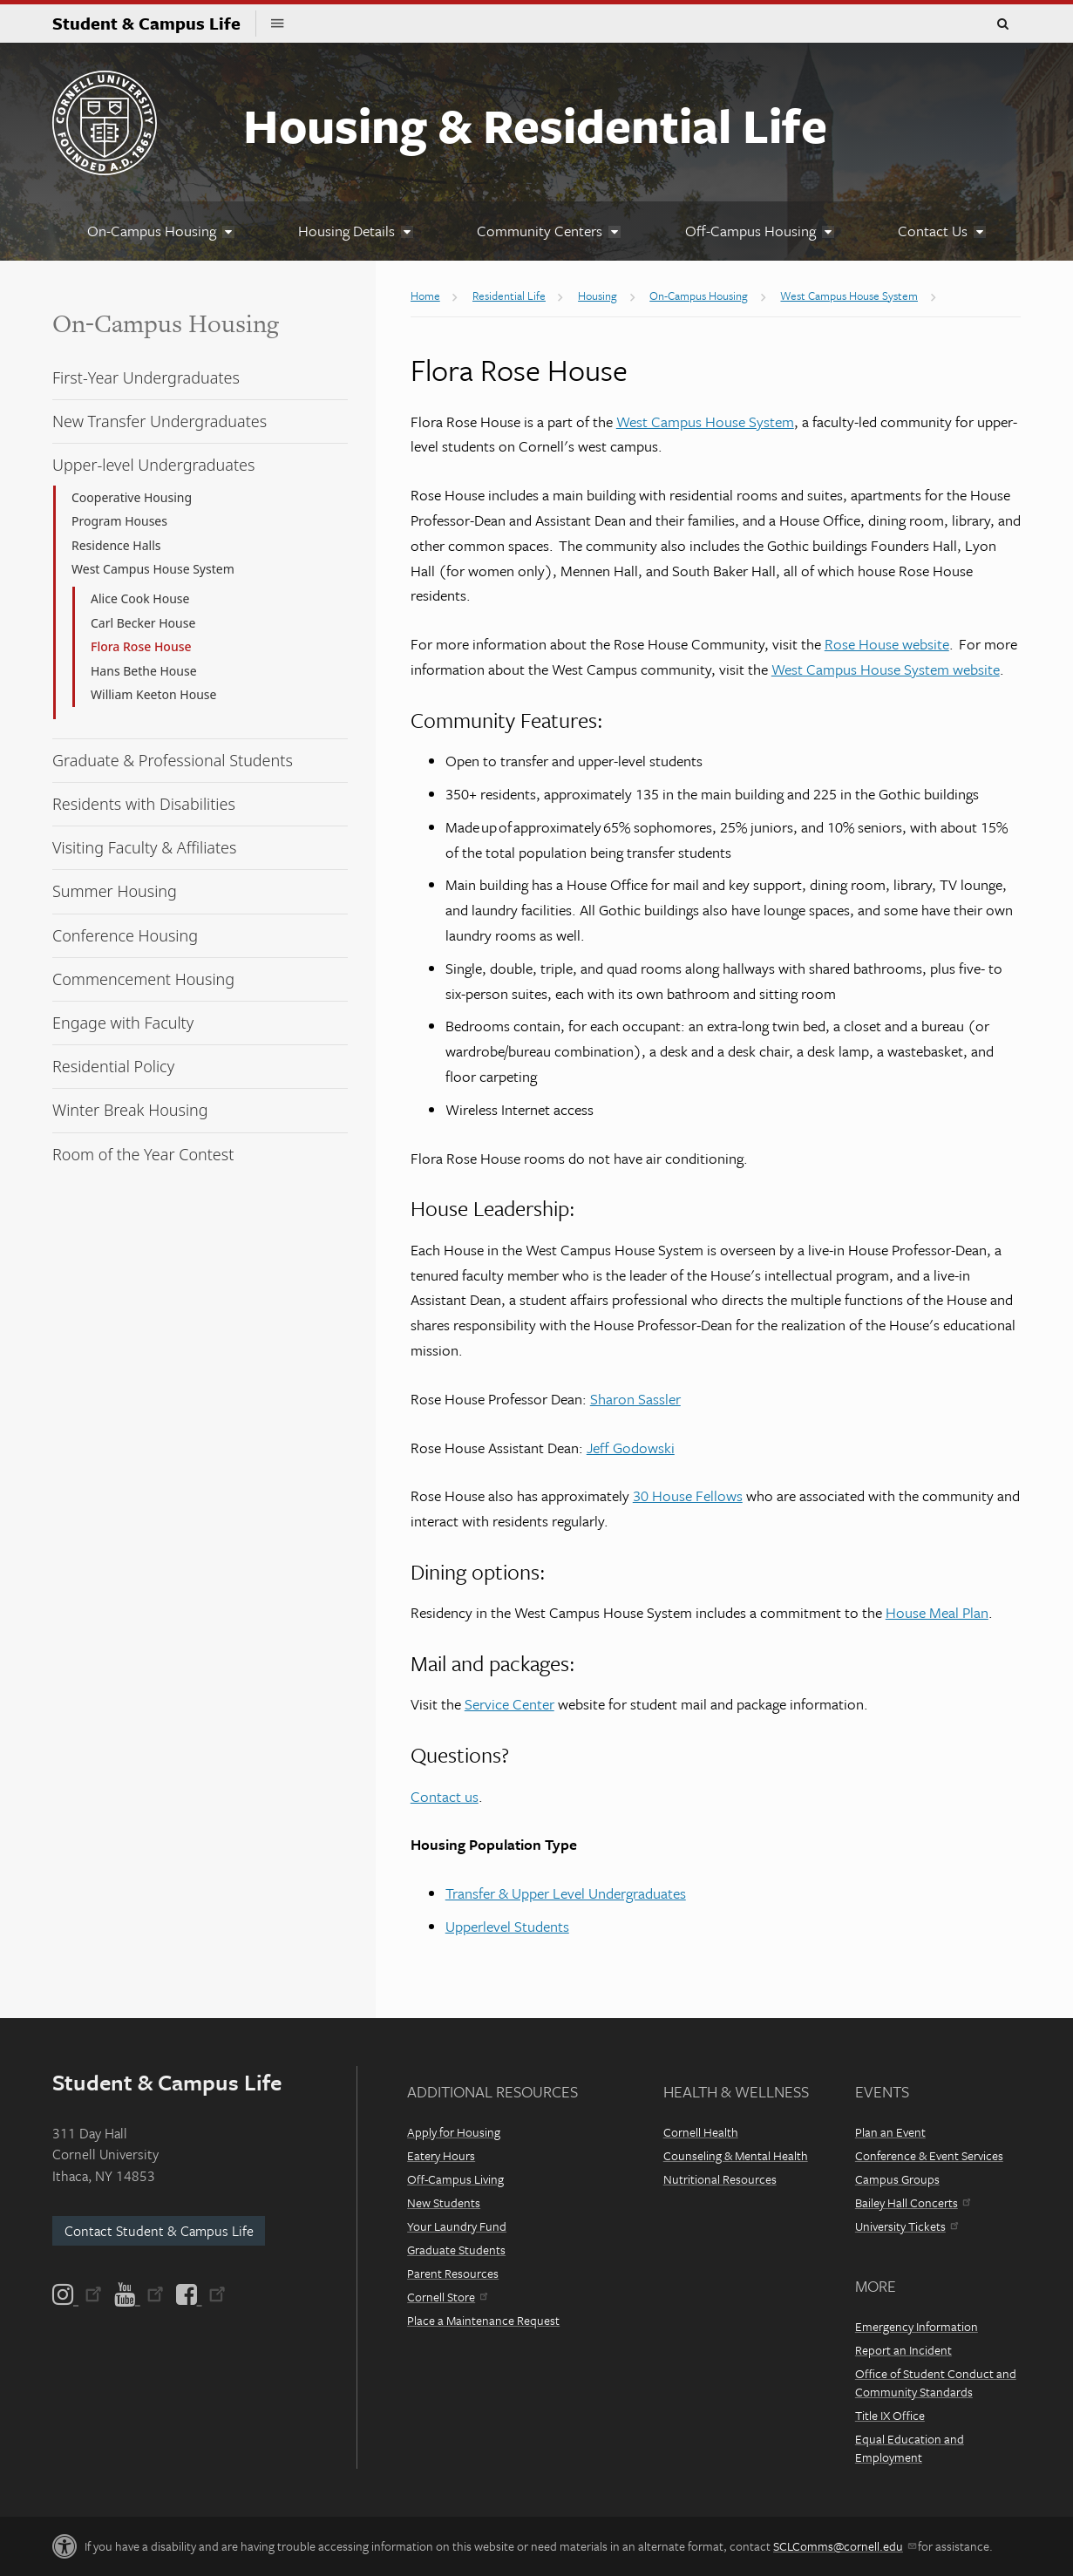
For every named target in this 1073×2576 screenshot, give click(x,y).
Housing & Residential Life (535, 125)
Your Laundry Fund (456, 2226)
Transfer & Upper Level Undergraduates (565, 1893)
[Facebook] (199, 2294)
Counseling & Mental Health (735, 2155)
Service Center (509, 1704)
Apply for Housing (453, 2132)
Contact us (445, 1796)
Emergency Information (916, 2326)
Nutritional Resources (720, 2179)
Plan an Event (890, 2132)
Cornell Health (700, 2132)
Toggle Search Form (1002, 24)
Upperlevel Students (507, 1926)
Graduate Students (456, 2249)
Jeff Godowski (631, 1447)
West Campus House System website (885, 669)
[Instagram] (78, 2294)
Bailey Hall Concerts (912, 2202)
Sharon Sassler (635, 1399)
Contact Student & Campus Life (159, 2230)
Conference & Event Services (929, 2155)
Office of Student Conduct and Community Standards (935, 2382)
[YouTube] (139, 2294)
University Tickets (906, 2226)
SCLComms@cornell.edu (844, 2546)
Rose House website (887, 644)
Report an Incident (903, 2350)
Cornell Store (447, 2296)
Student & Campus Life (154, 23)
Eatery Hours (441, 2155)
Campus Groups (897, 2179)
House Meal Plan (937, 1612)
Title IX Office (890, 2415)
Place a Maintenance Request (483, 2320)
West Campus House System (705, 421)
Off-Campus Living (455, 2179)
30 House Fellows (688, 1495)
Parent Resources (453, 2273)
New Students (443, 2202)
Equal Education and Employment (909, 2448)
